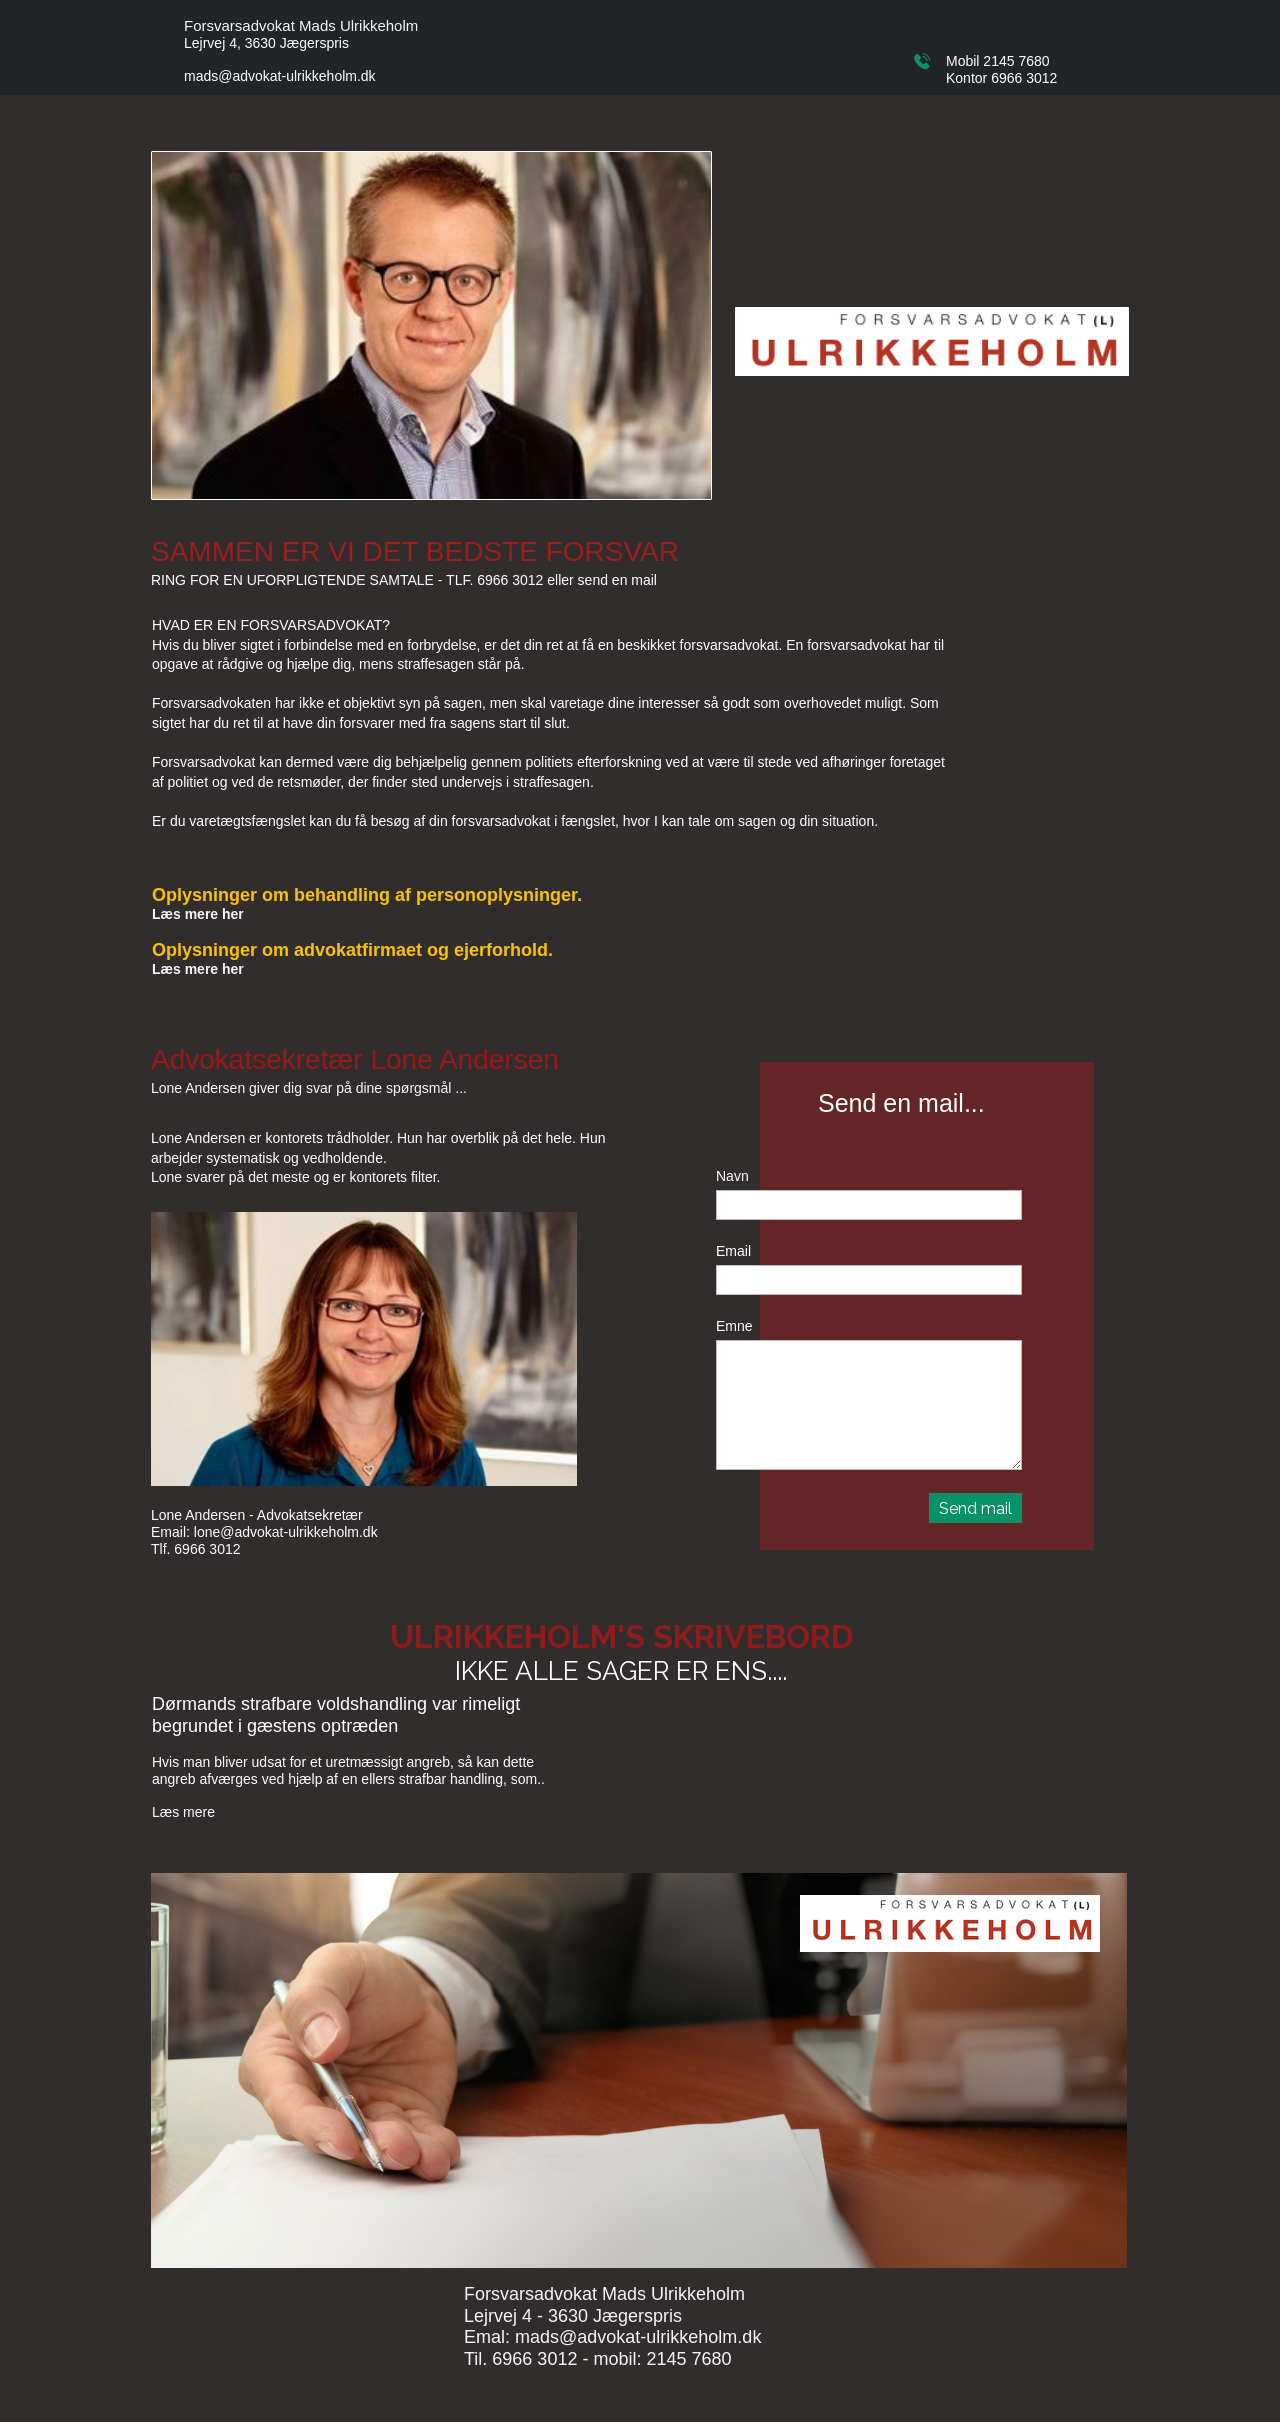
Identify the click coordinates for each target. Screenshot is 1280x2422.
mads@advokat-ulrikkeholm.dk (280, 76)
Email (733, 1251)
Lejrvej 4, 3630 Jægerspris (266, 43)
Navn (732, 1176)
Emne (734, 1326)
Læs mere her (198, 914)
